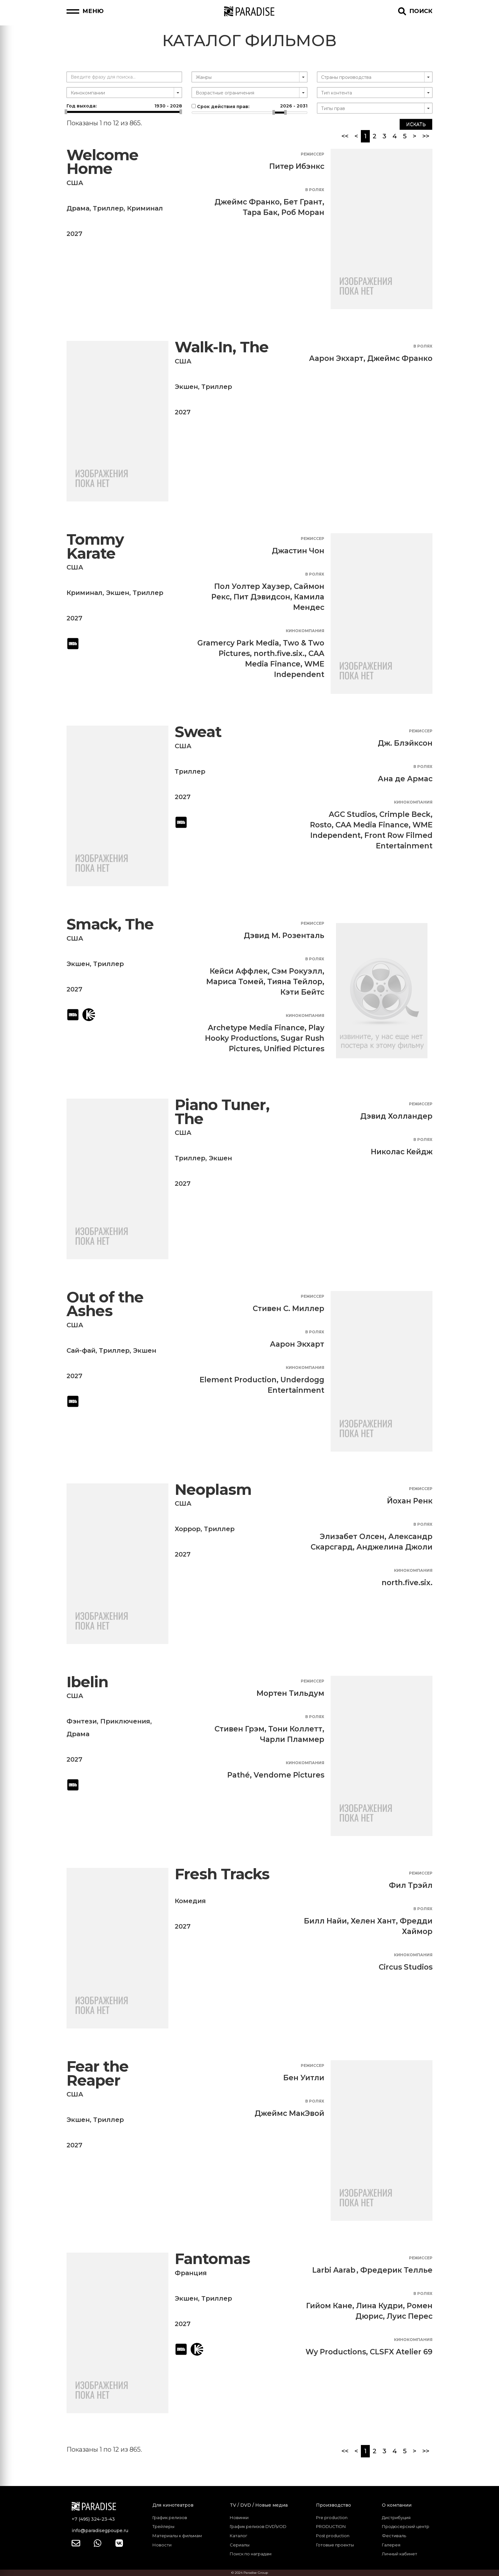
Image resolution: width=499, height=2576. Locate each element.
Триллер (108, 208)
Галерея (391, 2544)
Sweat (198, 732)
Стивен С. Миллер (288, 1308)
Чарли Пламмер (292, 1739)
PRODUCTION (331, 2526)
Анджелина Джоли (394, 1547)
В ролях (314, 189)
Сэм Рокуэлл (296, 971)
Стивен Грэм (239, 1728)
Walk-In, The (222, 347)
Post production (332, 2535)
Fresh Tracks (222, 1874)
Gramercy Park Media (238, 643)
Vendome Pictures (289, 1775)
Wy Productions (336, 2351)
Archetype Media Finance (256, 1027)
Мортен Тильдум (290, 1693)
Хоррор (187, 1529)
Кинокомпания (305, 630)
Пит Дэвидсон (262, 596)
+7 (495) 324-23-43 (93, 2519)
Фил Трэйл (410, 1885)
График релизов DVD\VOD (258, 2526)
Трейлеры (163, 2526)
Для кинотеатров (172, 2505)
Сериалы (240, 2544)
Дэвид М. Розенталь (284, 935)
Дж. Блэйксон (405, 743)
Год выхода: (124, 106)
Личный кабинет (399, 2553)
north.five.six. (279, 653)
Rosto (321, 824)
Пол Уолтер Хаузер (252, 586)
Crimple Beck (405, 814)
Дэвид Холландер (396, 1116)
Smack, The (110, 924)
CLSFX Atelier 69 (401, 2351)
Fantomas (212, 2259)
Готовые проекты (335, 2544)
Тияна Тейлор (294, 981)
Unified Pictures (294, 1048)
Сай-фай (81, 1350)
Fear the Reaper (98, 2073)
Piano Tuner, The (222, 1112)
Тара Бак (260, 212)
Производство (333, 2505)
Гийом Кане (329, 2305)
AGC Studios (352, 814)
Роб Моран (302, 212)
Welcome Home (102, 162)
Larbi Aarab (333, 2270)
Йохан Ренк (409, 1500)
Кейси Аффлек (239, 971)
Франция (191, 2273)
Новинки (239, 2517)
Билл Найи (325, 1920)
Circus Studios (405, 1967)
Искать (416, 124)
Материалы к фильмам (177, 2535)
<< (344, 136)
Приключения (125, 1721)
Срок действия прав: (249, 106)
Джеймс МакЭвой (289, 2113)
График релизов (169, 2517)
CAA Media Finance (372, 824)
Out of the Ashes (105, 1304)
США (75, 183)
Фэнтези (82, 1721)
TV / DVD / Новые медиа (259, 2505)
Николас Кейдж (401, 1151)
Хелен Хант (373, 1920)
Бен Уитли (303, 2077)
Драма (78, 208)
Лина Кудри (379, 2305)
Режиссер (312, 154)
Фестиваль (394, 2535)
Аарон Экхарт (336, 358)
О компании (396, 2505)
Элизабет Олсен (352, 1536)
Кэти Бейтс (302, 992)
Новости (162, 2544)
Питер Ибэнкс (296, 166)
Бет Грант (303, 201)
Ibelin (87, 1682)
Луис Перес (409, 2316)
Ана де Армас (405, 778)
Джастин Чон (298, 550)
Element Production (238, 1379)
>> (425, 136)
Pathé (238, 1775)
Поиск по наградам (250, 2553)
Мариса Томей (235, 981)
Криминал (145, 208)
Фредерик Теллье (396, 2270)
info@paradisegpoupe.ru (100, 2530)
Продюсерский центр (405, 2526)
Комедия (190, 1901)
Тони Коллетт (295, 1728)
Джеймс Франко (247, 201)
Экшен (186, 386)
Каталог (238, 2535)
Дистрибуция (396, 2517)
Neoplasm (213, 1490)
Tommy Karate (95, 546)
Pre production (332, 2517)
